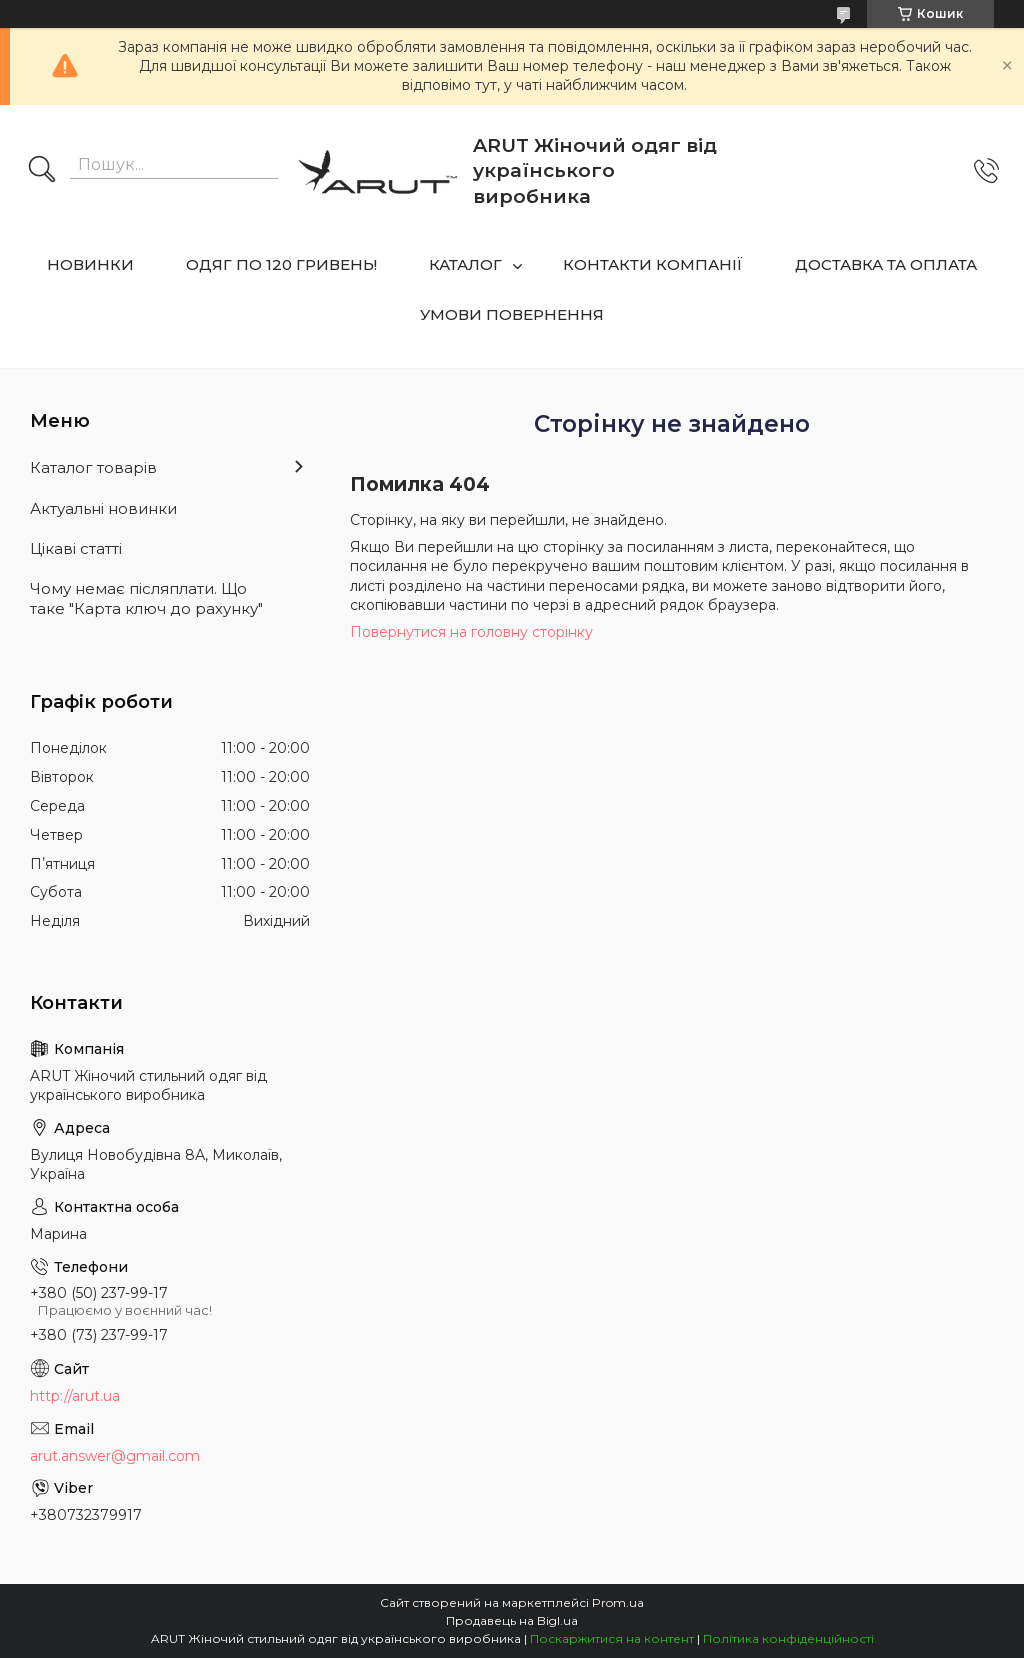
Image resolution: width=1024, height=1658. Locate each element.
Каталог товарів (93, 467)
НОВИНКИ (90, 264)
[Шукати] (42, 171)
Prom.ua (618, 1602)
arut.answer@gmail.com (115, 1456)
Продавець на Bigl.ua (512, 1620)
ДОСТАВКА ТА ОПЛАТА (886, 264)
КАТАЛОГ (465, 264)
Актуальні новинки (103, 508)
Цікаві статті (76, 548)
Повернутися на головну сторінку (471, 632)
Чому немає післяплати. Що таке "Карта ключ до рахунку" (146, 598)
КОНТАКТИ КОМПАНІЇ (653, 264)
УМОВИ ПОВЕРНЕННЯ (512, 314)
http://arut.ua (75, 1396)
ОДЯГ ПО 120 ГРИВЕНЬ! (281, 264)
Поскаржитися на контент (612, 1638)
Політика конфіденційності (788, 1638)
